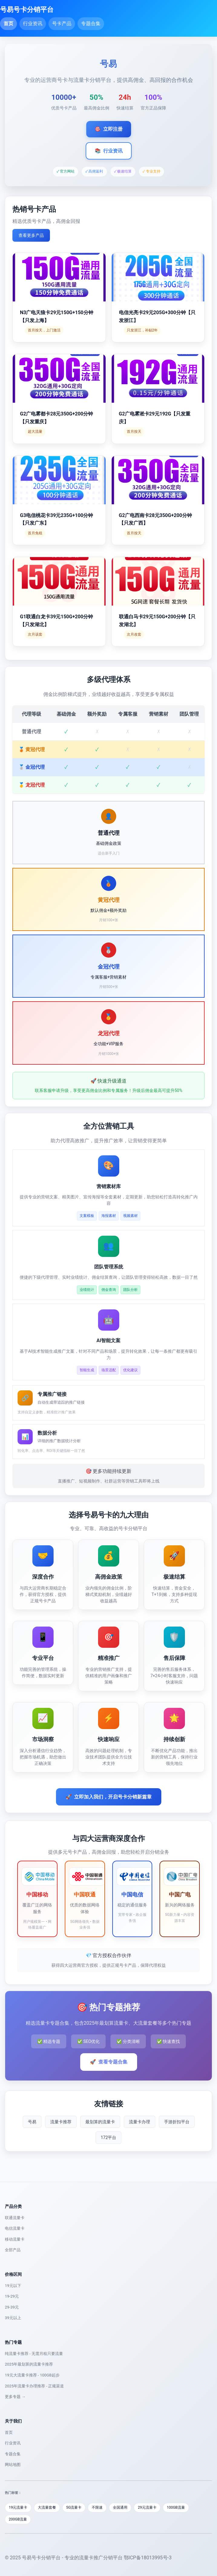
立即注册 (109, 129)
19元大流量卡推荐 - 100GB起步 (32, 2375)
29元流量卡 (147, 2507)
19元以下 (13, 2285)
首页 (8, 23)
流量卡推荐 (60, 2121)
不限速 (97, 2507)
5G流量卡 (74, 2507)
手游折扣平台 (176, 2121)
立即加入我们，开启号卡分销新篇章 (109, 1797)
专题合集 (90, 23)
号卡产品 (61, 23)
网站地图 (13, 2464)
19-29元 (12, 2296)
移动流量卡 (15, 2239)
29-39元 (12, 2307)
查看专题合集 (108, 2062)
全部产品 (13, 2250)
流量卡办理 (139, 2121)
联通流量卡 (15, 2217)
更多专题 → (15, 2396)
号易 (32, 2121)
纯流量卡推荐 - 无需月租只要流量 (34, 2353)
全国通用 (120, 2507)
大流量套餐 (47, 2507)
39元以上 (13, 2318)
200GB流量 (18, 2519)
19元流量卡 (18, 2507)
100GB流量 (176, 2507)
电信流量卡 (15, 2228)
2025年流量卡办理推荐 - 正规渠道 (34, 2386)
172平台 (109, 2137)
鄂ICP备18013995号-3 (148, 2558)
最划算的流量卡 (100, 2121)
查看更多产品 (31, 235)
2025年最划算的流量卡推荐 (29, 2364)
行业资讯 (32, 23)
